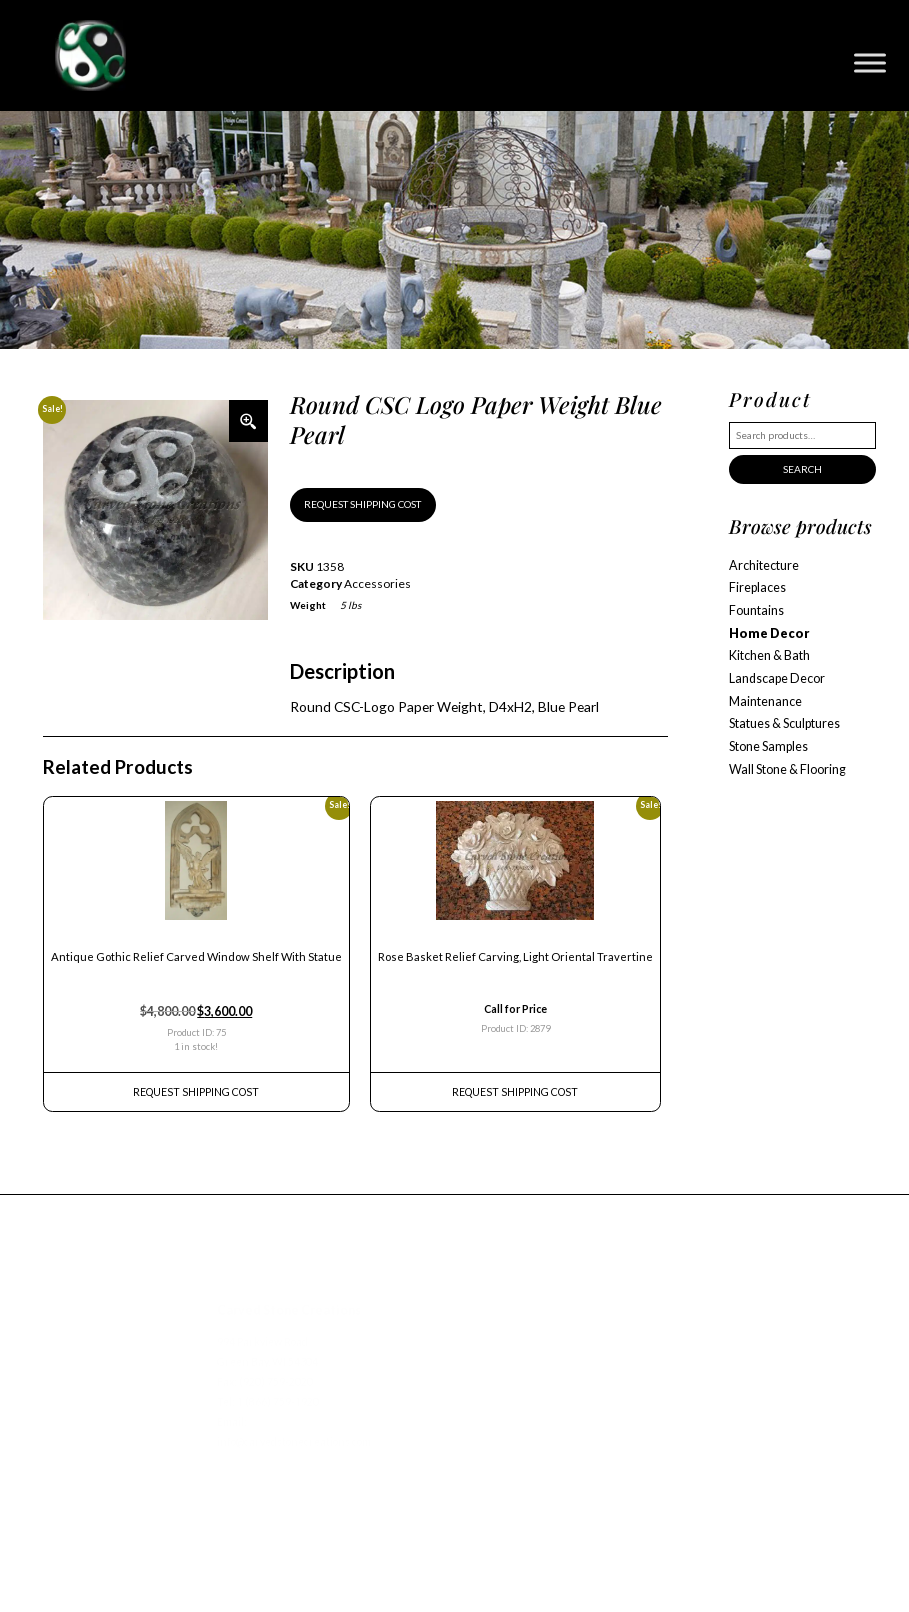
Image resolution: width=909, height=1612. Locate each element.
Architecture (764, 565)
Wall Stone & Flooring (787, 769)
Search (802, 469)
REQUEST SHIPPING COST (362, 504)
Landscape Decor (777, 678)
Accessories (377, 583)
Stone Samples (768, 746)
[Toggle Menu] (870, 62)
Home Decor (769, 633)
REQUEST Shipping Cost (196, 1092)
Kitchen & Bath (769, 655)
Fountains (756, 610)
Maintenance (765, 701)
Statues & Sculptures (784, 723)
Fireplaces (757, 587)
